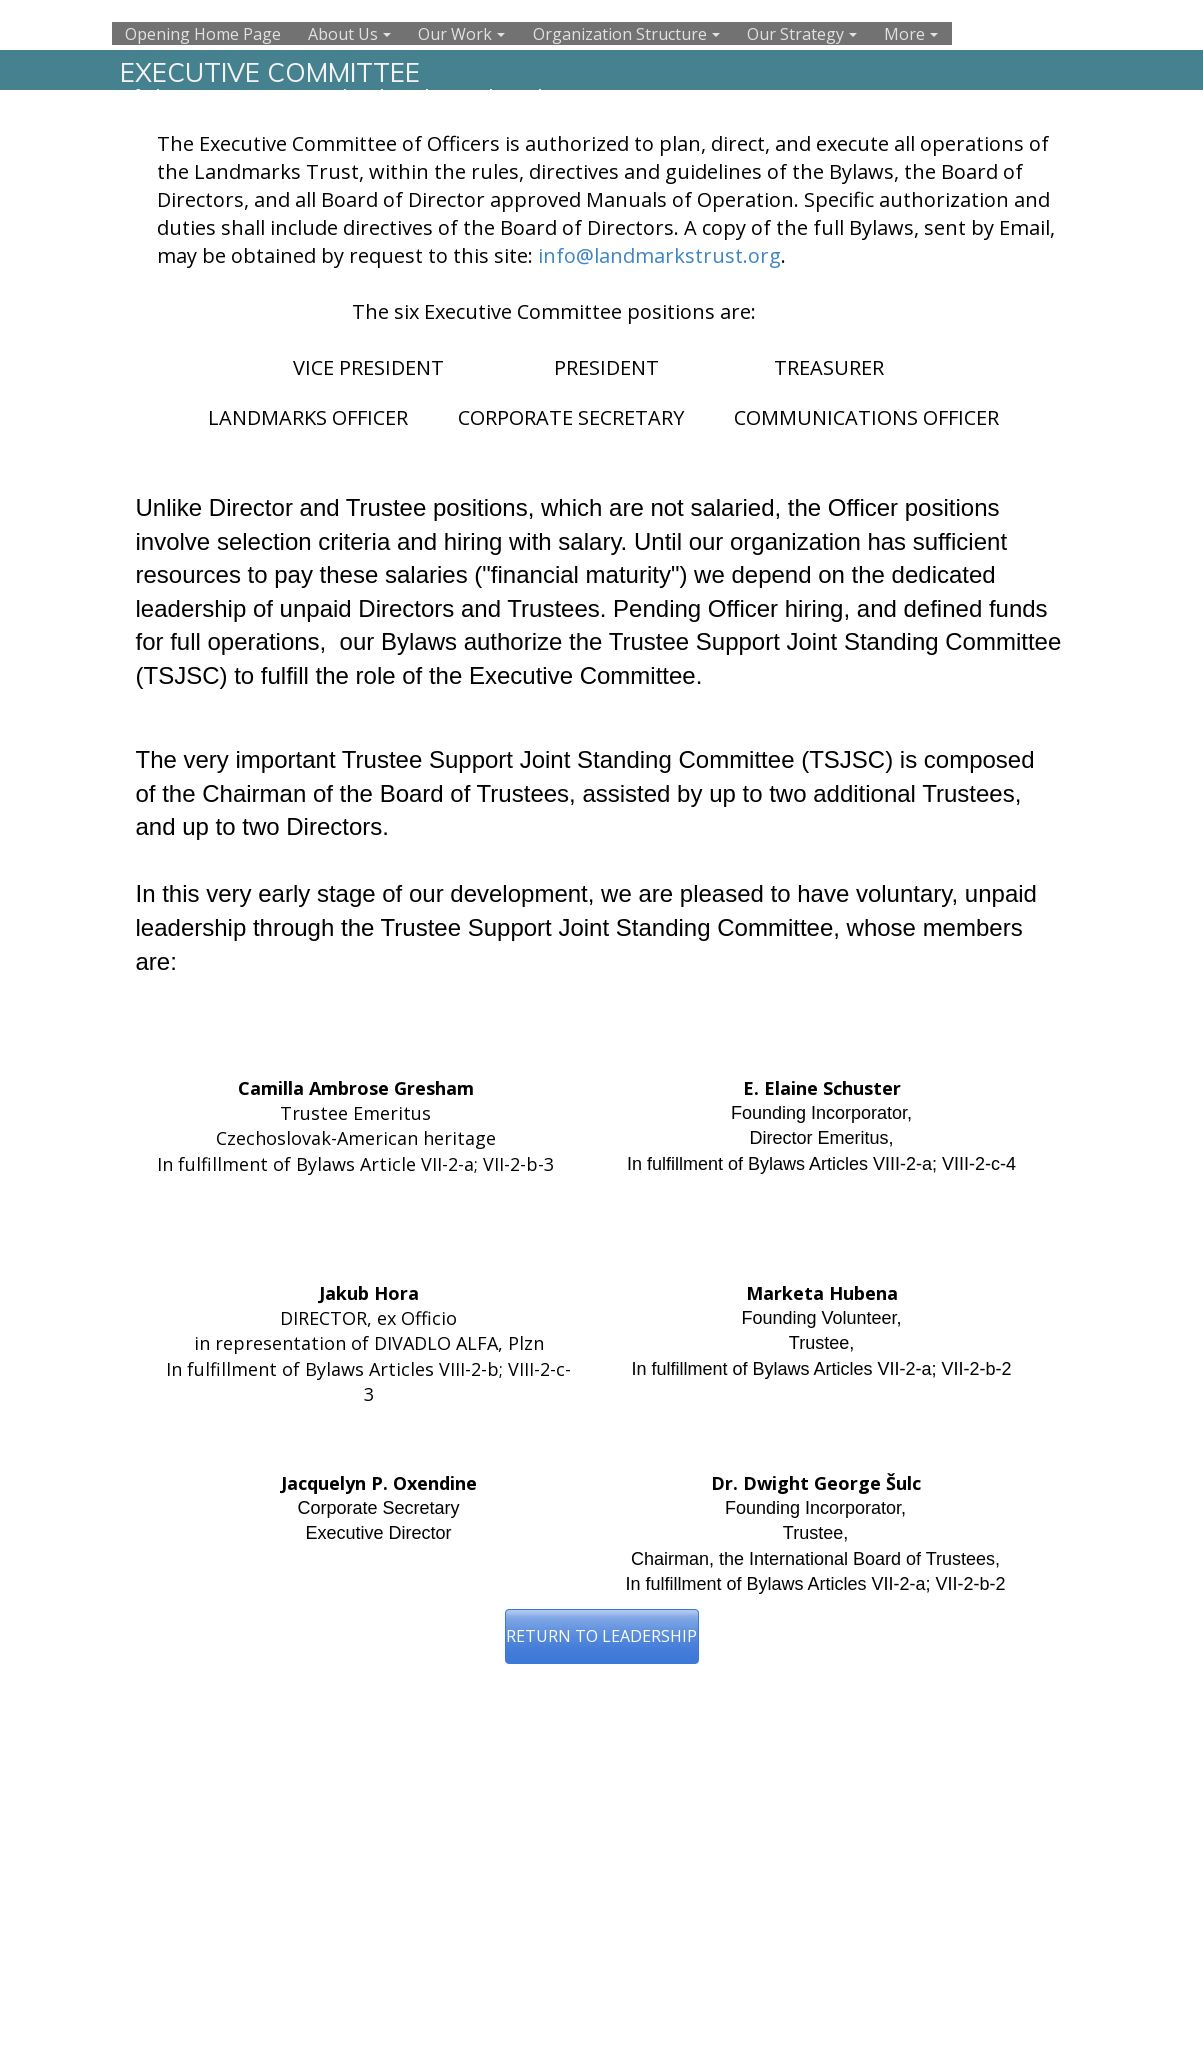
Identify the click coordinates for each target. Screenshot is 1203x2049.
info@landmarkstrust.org (659, 255)
